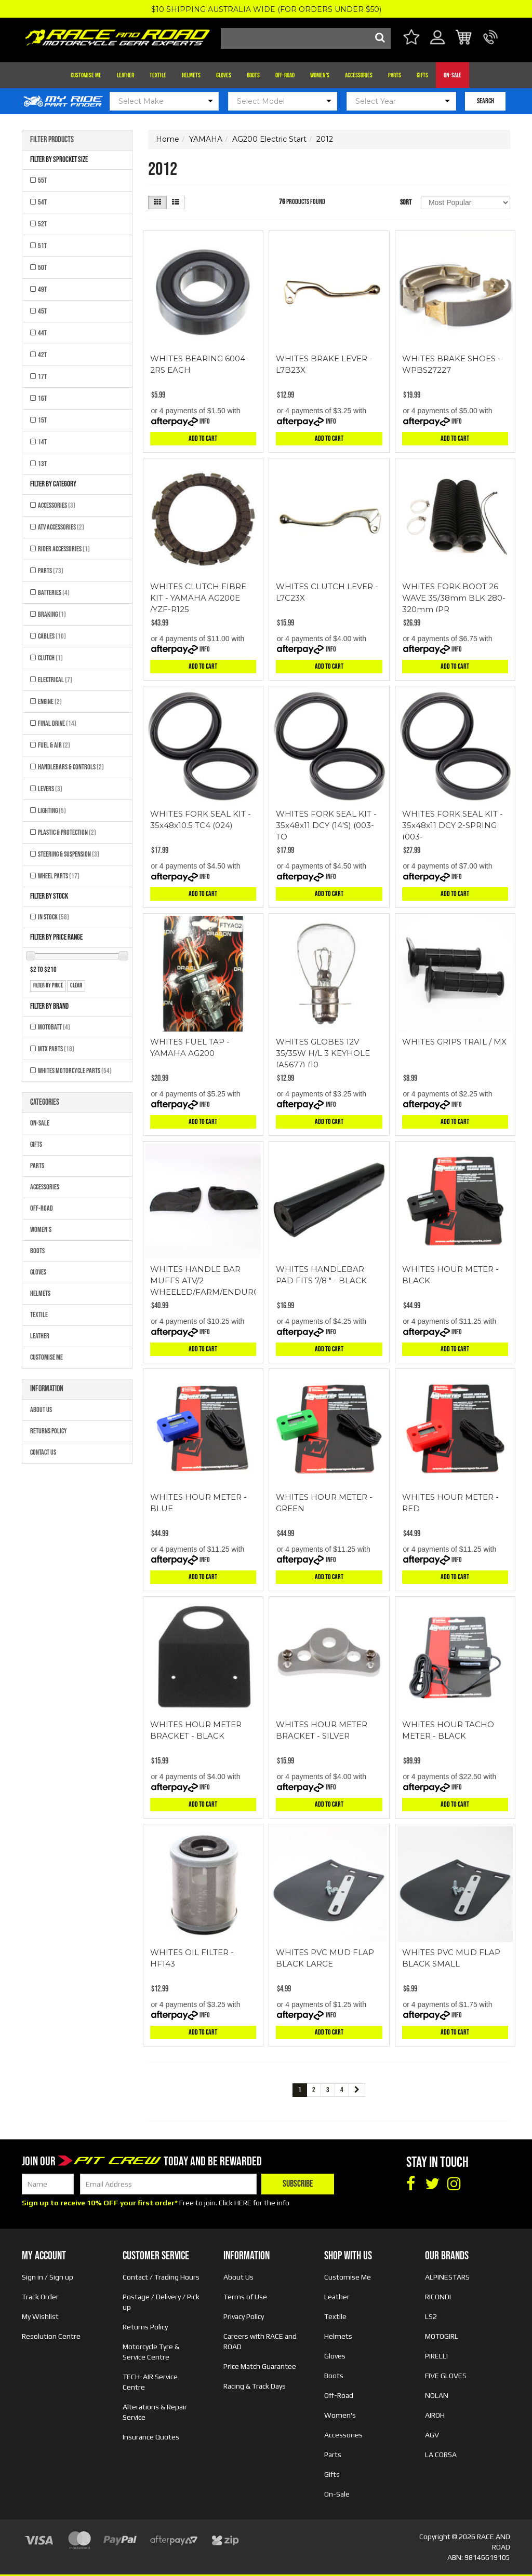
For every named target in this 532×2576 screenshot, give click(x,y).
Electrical (55, 679)
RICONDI (438, 2297)
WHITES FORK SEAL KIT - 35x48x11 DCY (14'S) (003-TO (326, 825)
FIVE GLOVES (446, 2375)
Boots (253, 75)
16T (42, 398)
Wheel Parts (58, 876)
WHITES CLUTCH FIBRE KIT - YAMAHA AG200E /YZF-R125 (198, 597)
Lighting (52, 810)
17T (42, 376)
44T (42, 333)
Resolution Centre (51, 2336)
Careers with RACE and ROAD (260, 2341)
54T (42, 202)
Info (205, 421)
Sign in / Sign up (47, 2277)
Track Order (40, 2297)
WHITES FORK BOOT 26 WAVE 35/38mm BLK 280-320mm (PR (454, 597)
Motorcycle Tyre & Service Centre (151, 2351)
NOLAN (436, 2395)
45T (42, 311)
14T (42, 442)
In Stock (53, 917)
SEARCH (485, 101)
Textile (158, 75)
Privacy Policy (243, 2316)
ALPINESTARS (447, 2277)
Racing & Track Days (254, 2386)
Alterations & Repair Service (155, 2412)
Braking (52, 614)
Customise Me (86, 75)
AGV (432, 2435)
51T (42, 245)
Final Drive (57, 723)
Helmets (191, 75)
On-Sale (452, 75)
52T (42, 224)
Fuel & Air (54, 745)
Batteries (54, 592)
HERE (242, 2203)
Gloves (223, 75)
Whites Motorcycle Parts (75, 1070)
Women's (319, 75)
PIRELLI (436, 2356)
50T (42, 267)
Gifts (422, 75)
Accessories (359, 75)
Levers (50, 788)
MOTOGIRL (441, 2336)
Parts (394, 75)
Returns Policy (48, 1431)
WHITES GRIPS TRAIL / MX (454, 1042)
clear (76, 985)
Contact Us (43, 1452)
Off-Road (285, 75)
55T (42, 180)
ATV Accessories (61, 527)
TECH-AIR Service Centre (150, 2381)
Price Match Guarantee (259, 2366)
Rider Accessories (64, 549)
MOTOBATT (54, 1027)
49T (42, 289)
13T (42, 463)
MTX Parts (56, 1049)
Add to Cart (203, 438)
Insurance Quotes (151, 2437)
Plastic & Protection (67, 832)
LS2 (431, 2316)
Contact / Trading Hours (161, 2277)
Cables (52, 636)
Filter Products (52, 140)
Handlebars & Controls (71, 767)
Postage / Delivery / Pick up (161, 2302)
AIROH (435, 2415)
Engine (50, 701)
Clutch (50, 658)
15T (42, 420)
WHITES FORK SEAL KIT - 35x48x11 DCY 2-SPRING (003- (452, 825)
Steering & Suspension (68, 854)
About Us (41, 1409)
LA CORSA (441, 2454)
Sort (405, 202)
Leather (125, 75)
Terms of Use (245, 2297)
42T (42, 354)
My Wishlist (40, 2316)
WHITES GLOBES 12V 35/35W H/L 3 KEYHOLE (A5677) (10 (323, 1053)
